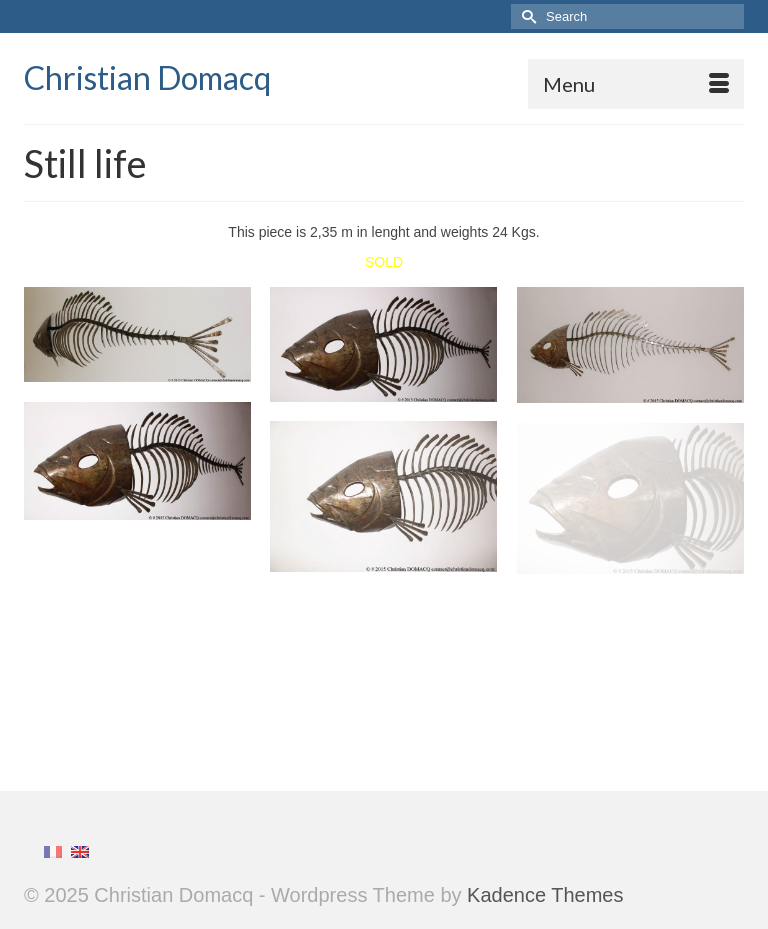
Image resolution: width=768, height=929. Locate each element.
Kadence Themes (545, 895)
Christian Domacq (147, 77)
